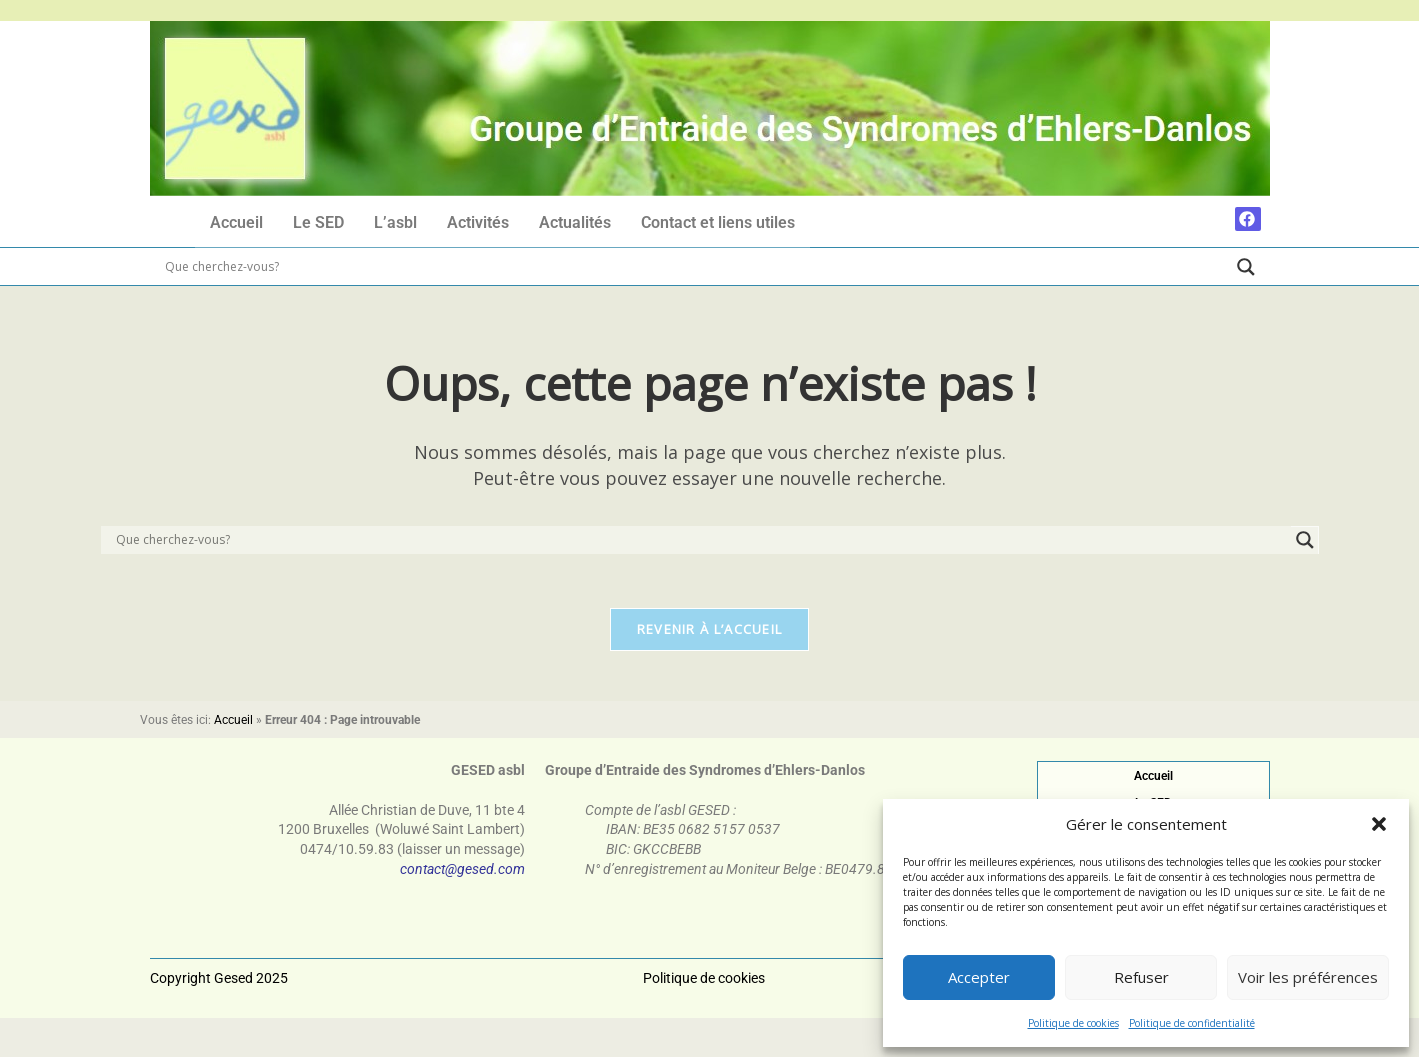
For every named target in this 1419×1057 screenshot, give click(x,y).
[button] (1379, 824)
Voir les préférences (1308, 977)
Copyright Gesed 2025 (219, 957)
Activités (478, 223)
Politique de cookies (1073, 1023)
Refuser (1141, 977)
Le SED (318, 223)
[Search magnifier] (1246, 268)
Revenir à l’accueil (710, 636)
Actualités (575, 223)
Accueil (236, 223)
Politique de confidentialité (1192, 1023)
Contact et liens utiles (718, 223)
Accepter (979, 977)
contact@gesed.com (462, 875)
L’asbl (395, 223)
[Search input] (696, 268)
